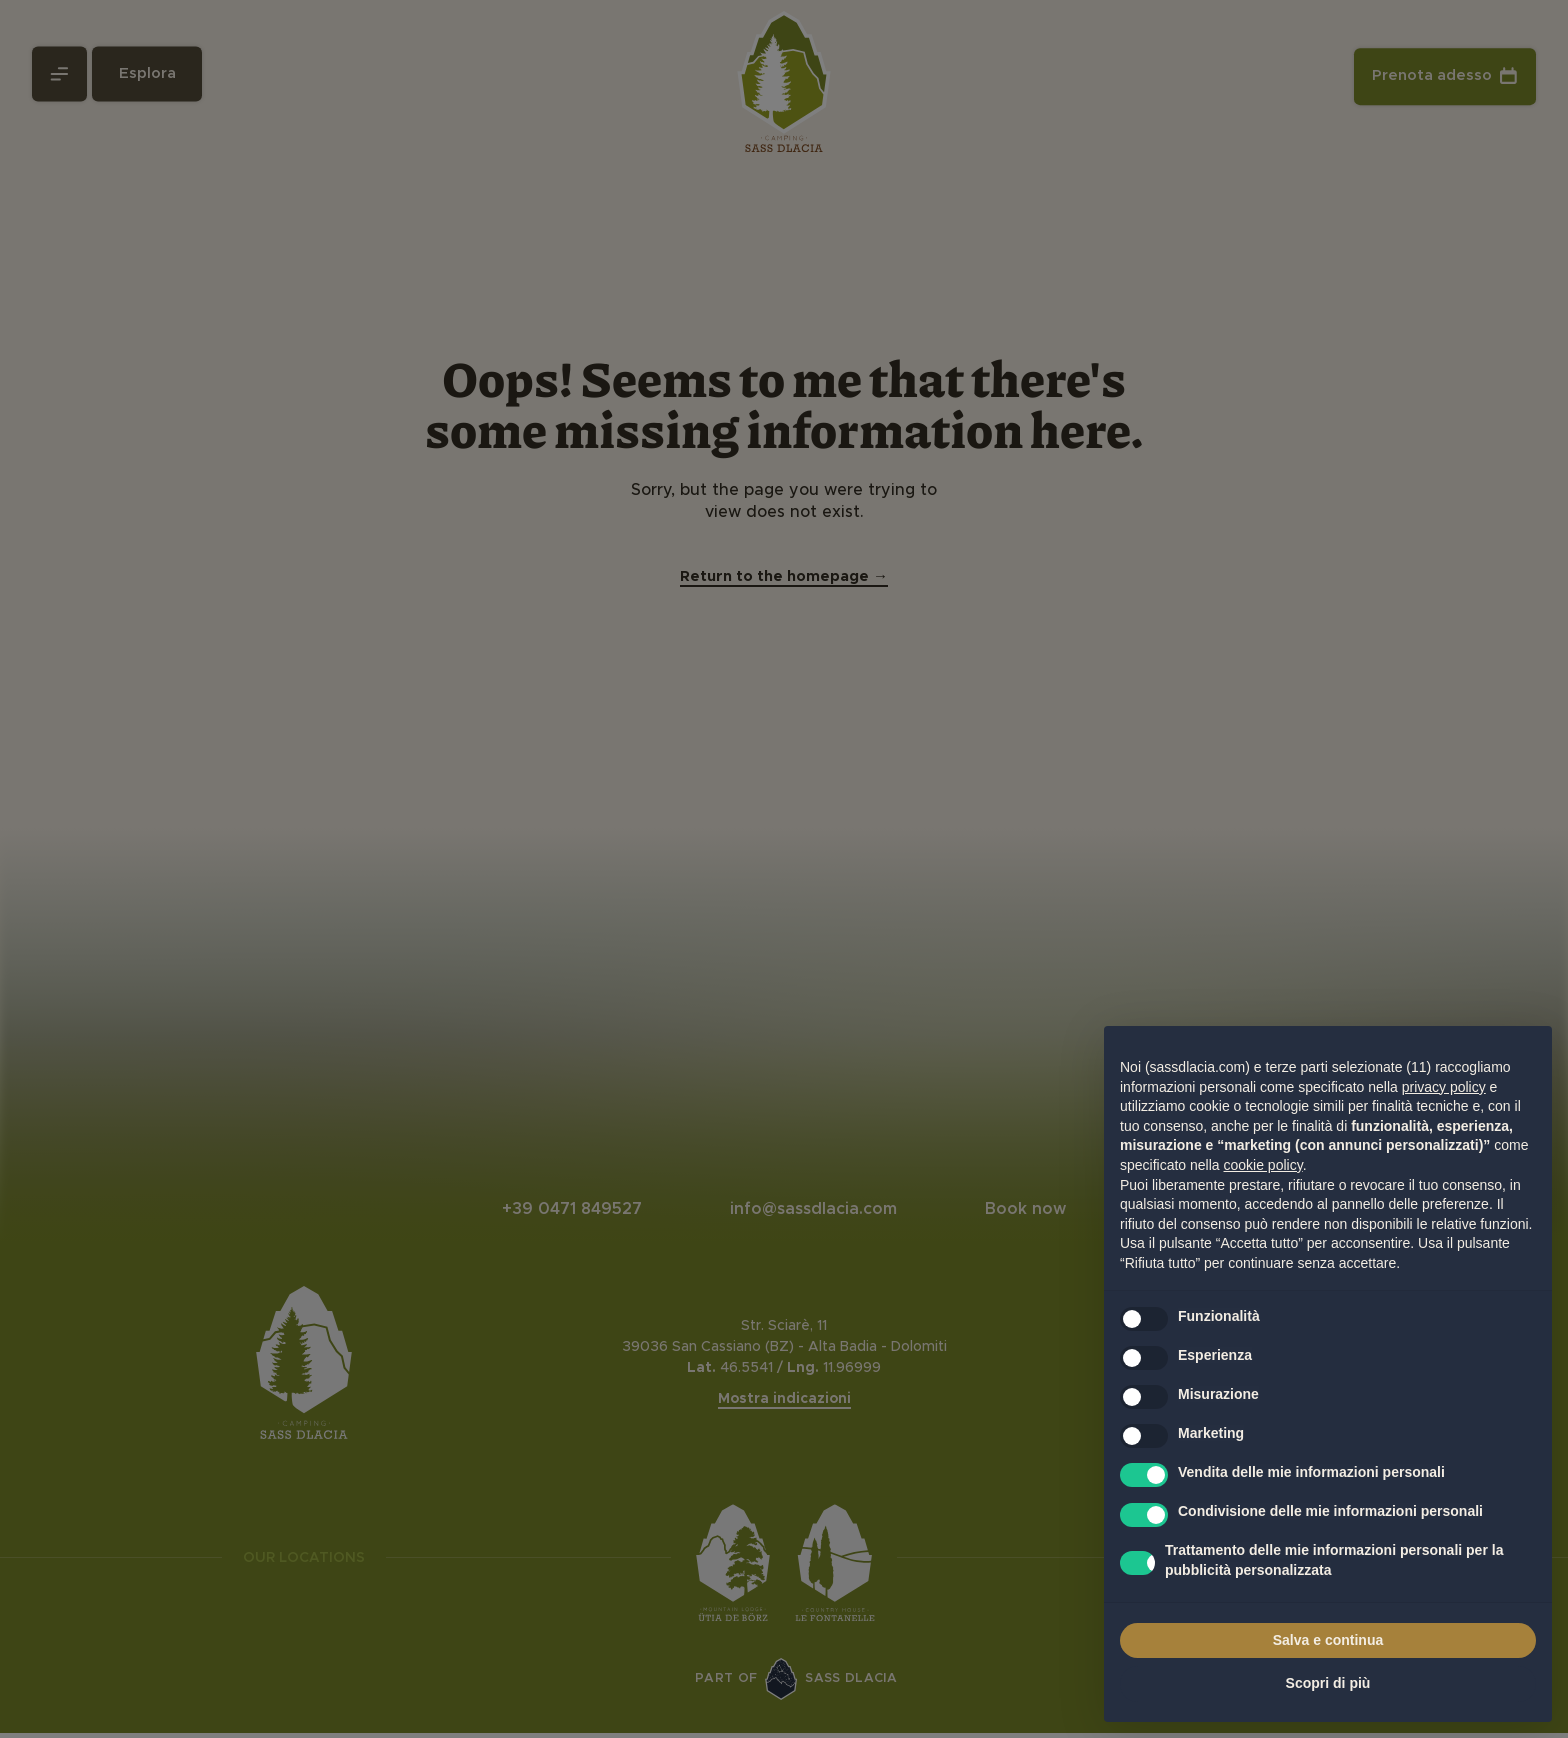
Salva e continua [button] (1328, 1640)
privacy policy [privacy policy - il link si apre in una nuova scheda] (1444, 1087)
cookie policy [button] (1263, 1165)
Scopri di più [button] (1328, 1683)
